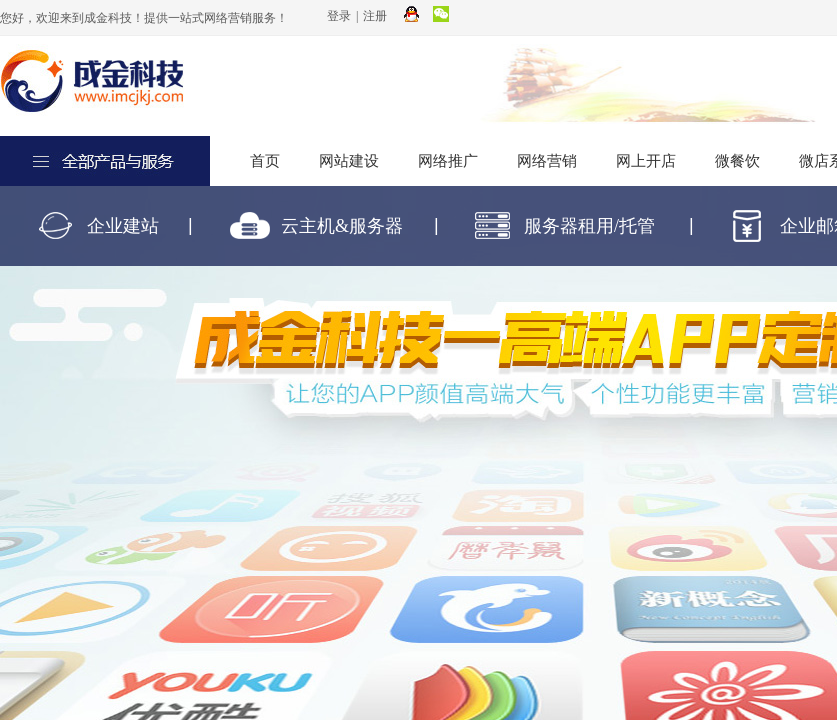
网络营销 (547, 161)
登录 (339, 16)
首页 (265, 161)
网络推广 (448, 161)
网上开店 (646, 161)
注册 (375, 16)
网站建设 (349, 161)
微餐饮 (737, 161)
